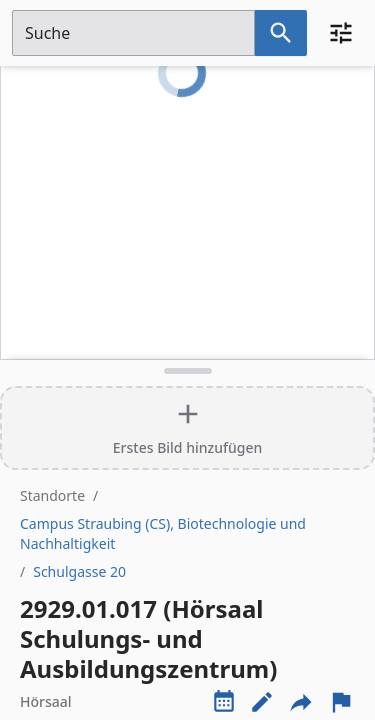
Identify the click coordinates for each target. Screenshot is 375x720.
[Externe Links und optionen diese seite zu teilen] (301, 702)
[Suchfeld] (133, 33)
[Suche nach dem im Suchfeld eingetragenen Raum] (281, 33)
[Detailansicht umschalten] (187, 371)
